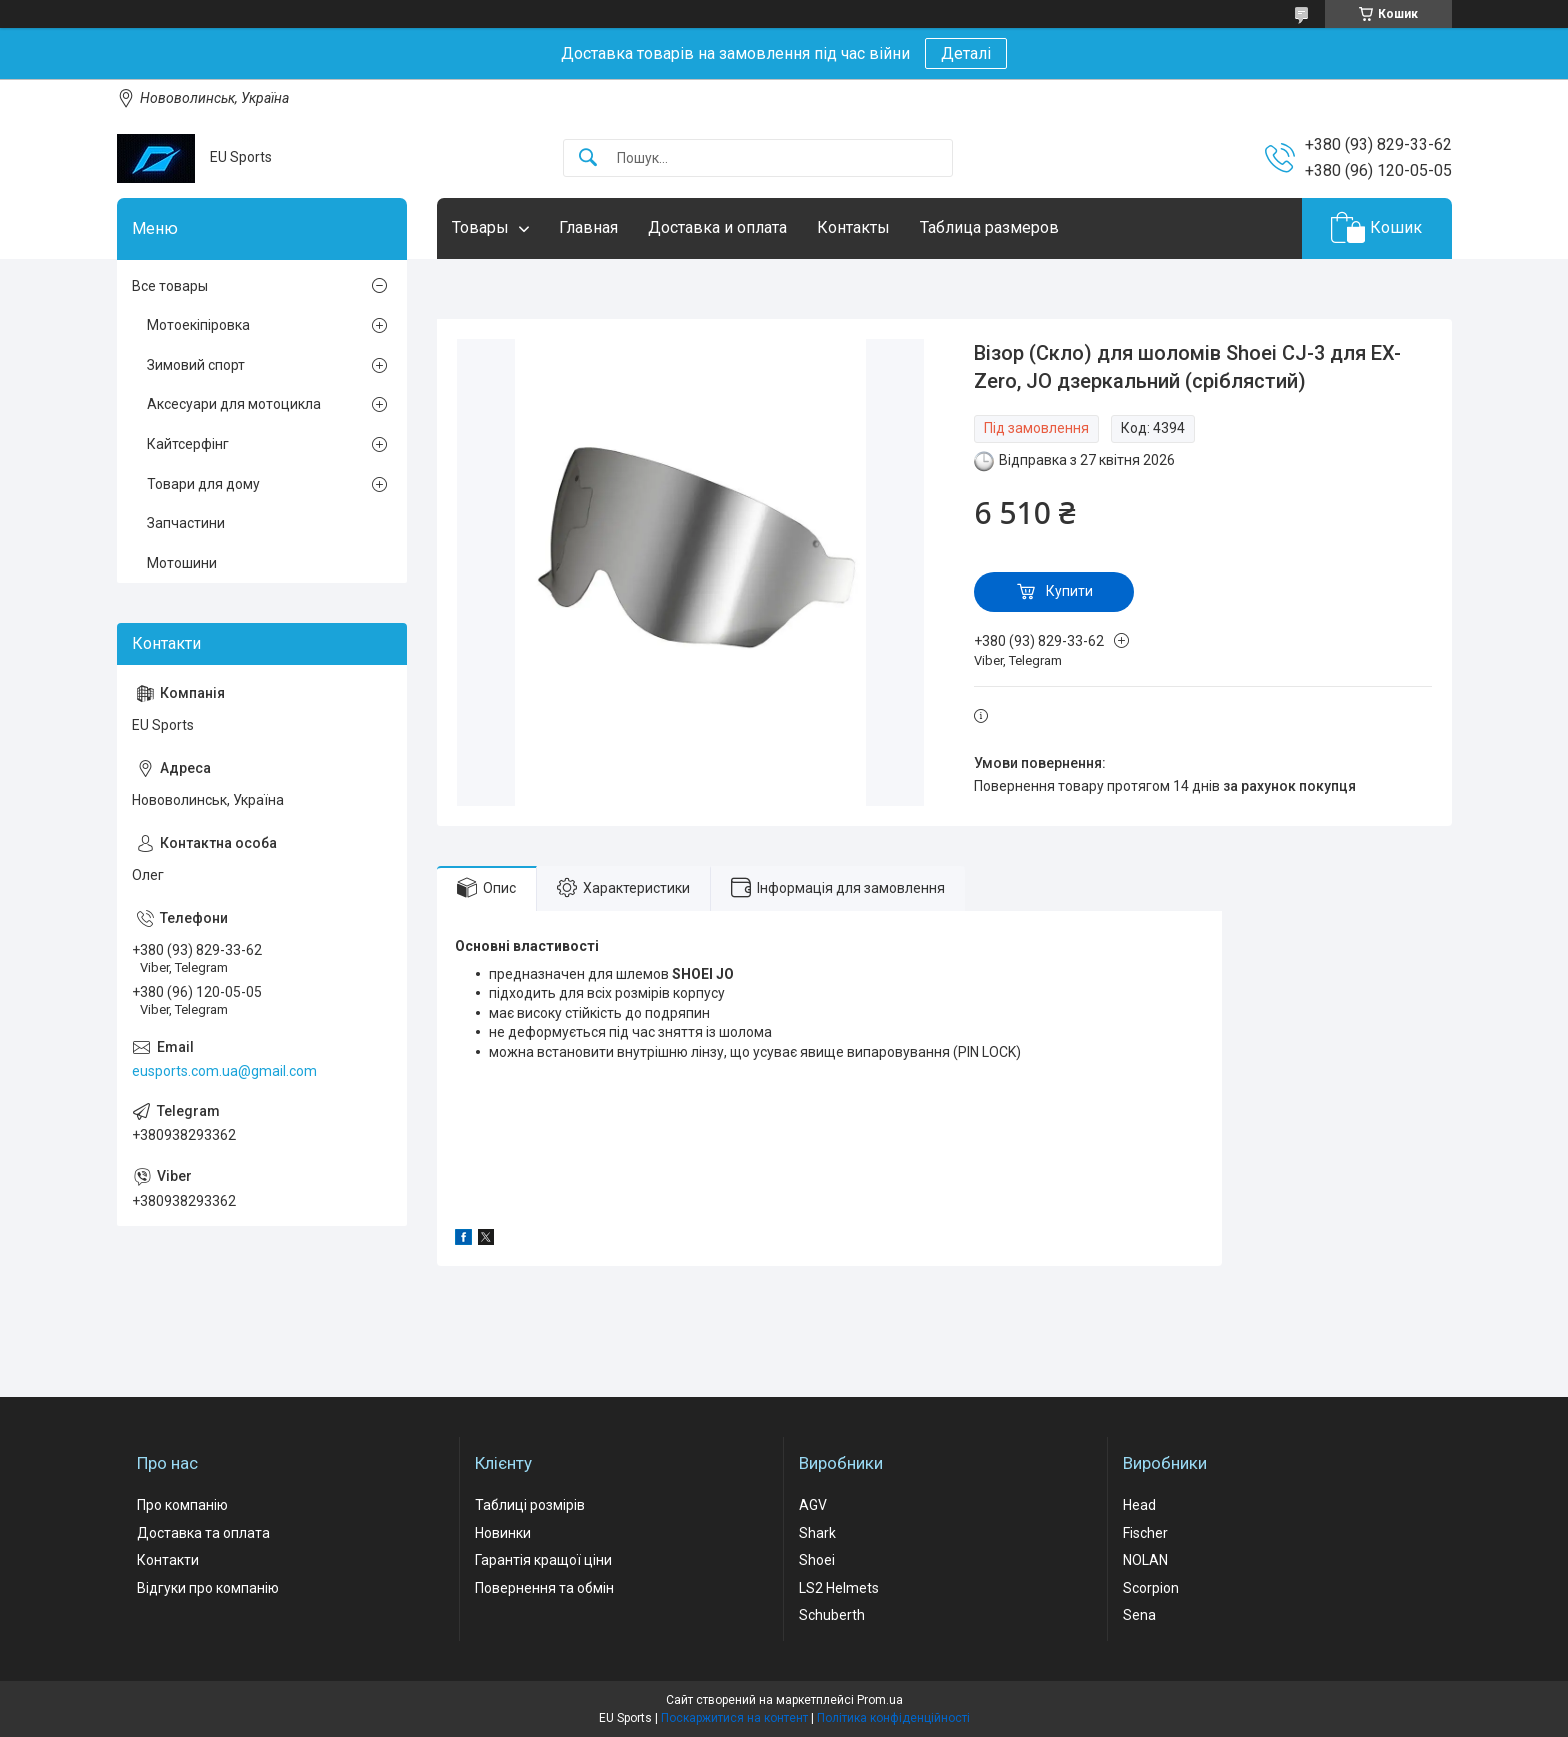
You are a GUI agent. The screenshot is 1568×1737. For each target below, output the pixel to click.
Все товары (170, 286)
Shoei (817, 1560)
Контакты (853, 227)
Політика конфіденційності (893, 1718)
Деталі (966, 53)
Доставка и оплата (717, 227)
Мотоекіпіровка (198, 325)
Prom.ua (880, 1700)
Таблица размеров (989, 227)
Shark (817, 1533)
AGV (813, 1505)
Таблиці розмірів (530, 1505)
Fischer (1145, 1533)
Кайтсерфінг (188, 444)
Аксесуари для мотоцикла (234, 404)
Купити (1069, 591)
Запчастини (186, 523)
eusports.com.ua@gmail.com (224, 1071)
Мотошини (182, 563)
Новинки (503, 1533)
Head (1139, 1505)
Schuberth (832, 1615)
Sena (1139, 1615)
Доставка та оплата (203, 1533)
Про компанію (182, 1505)
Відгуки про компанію (208, 1588)
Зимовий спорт (196, 365)
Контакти (168, 1560)
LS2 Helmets (839, 1588)
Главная (588, 227)
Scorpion (1151, 1588)
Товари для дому (203, 484)
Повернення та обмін (544, 1588)
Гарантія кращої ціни (543, 1560)
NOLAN (1145, 1560)
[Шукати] (588, 158)
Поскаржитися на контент (734, 1718)
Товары (480, 227)
